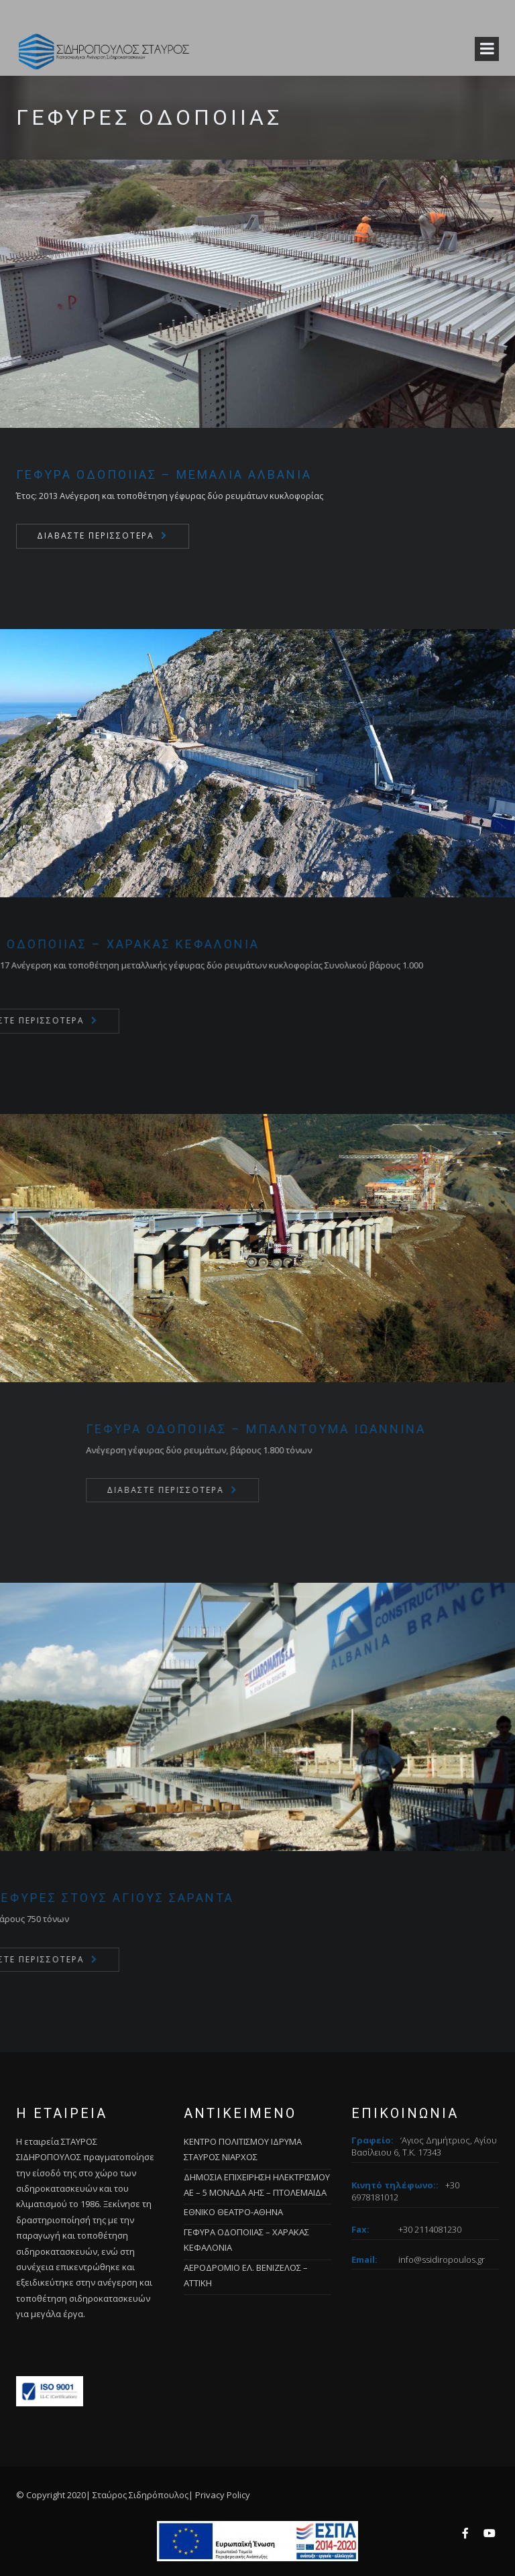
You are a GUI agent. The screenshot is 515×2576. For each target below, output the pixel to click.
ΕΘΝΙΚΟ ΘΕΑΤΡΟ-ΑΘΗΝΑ (233, 2212)
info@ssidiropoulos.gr (441, 2259)
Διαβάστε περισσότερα (95, 535)
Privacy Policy (222, 2495)
